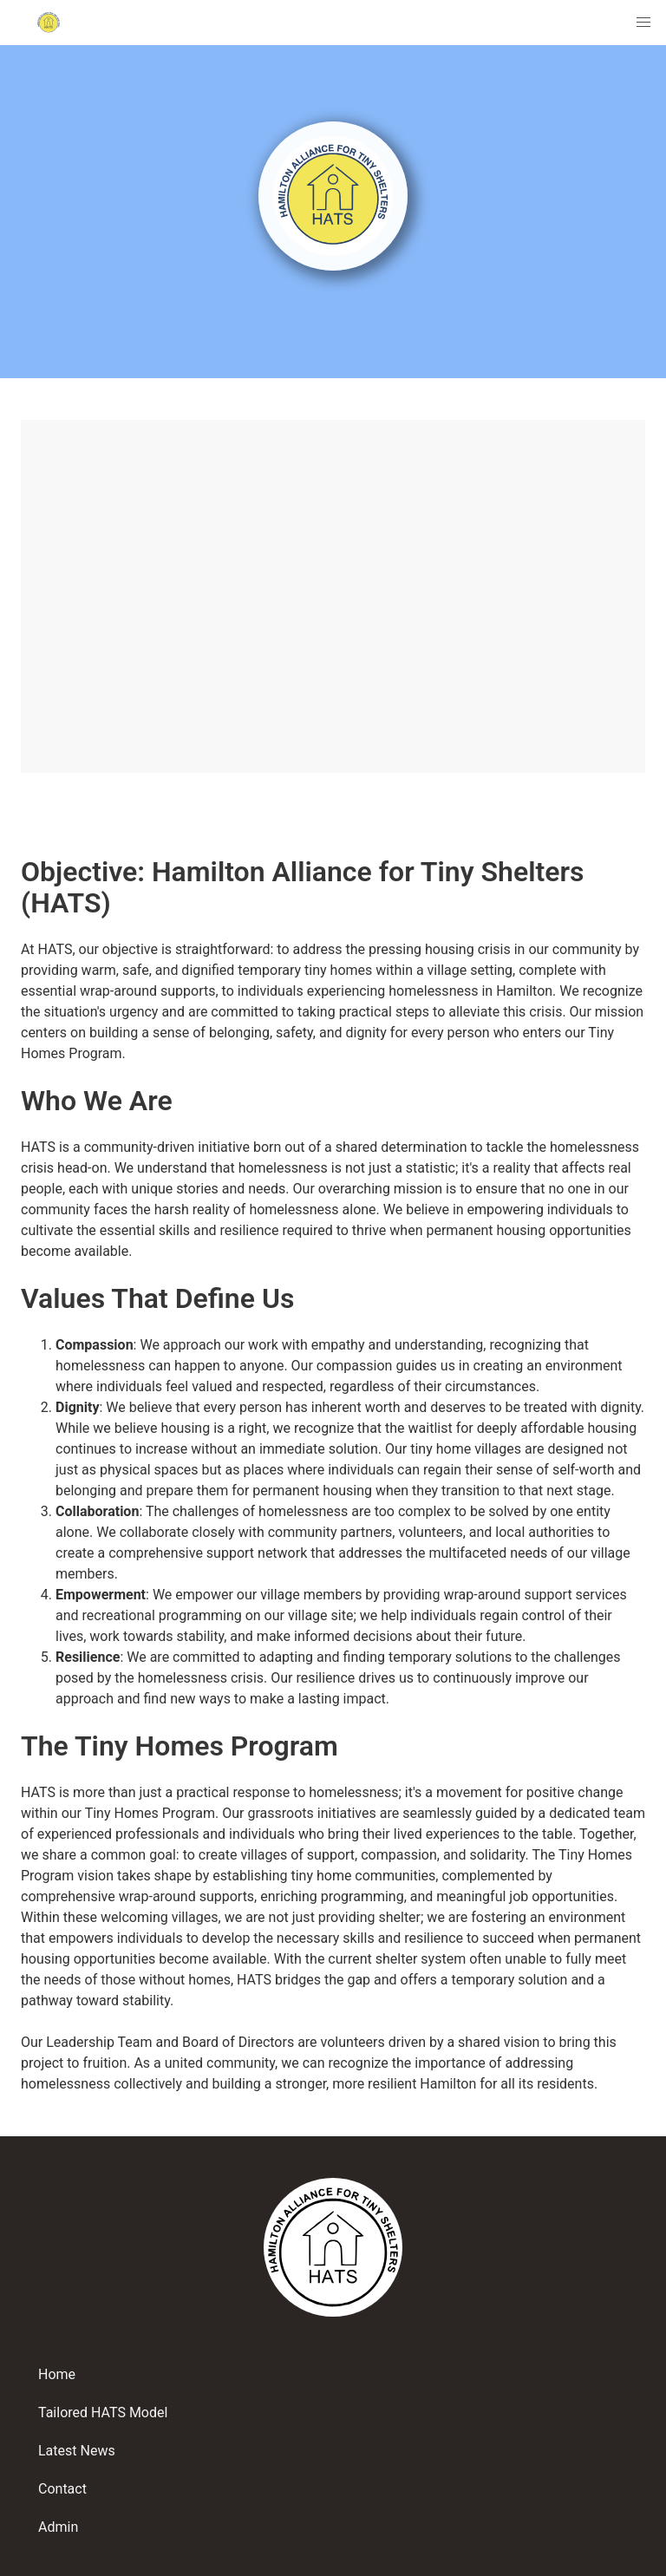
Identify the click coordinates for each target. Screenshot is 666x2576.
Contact (62, 2489)
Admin (58, 2527)
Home (56, 2374)
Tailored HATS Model (102, 2412)
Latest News (76, 2450)
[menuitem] (643, 22)
